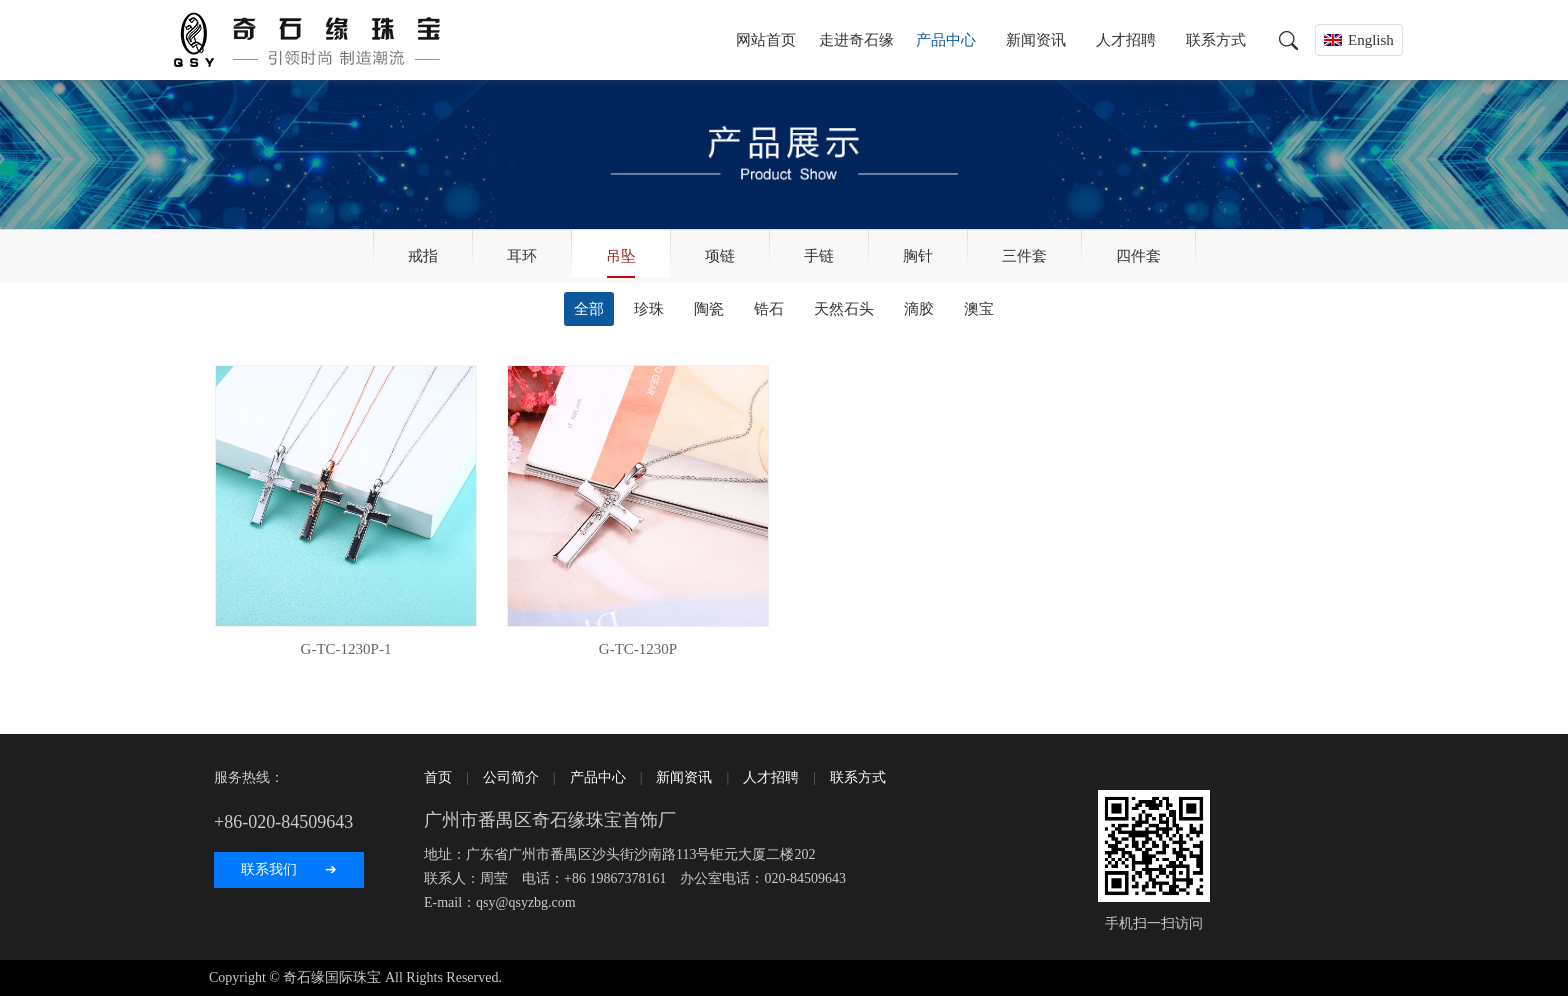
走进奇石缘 (856, 40)
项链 (720, 256)
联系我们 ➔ (289, 869)
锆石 (769, 309)
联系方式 (1216, 40)
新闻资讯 (1036, 40)
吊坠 (621, 256)
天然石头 (844, 309)
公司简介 (511, 777)
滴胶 (919, 309)
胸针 (918, 256)
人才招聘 (1126, 40)
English (1371, 40)
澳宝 (979, 309)
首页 (438, 777)
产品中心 (946, 40)
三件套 (1024, 256)
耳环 (522, 256)
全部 (589, 309)
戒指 (423, 256)
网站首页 (766, 40)
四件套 (1138, 256)
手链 (819, 256)
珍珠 (649, 309)
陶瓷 (709, 309)
